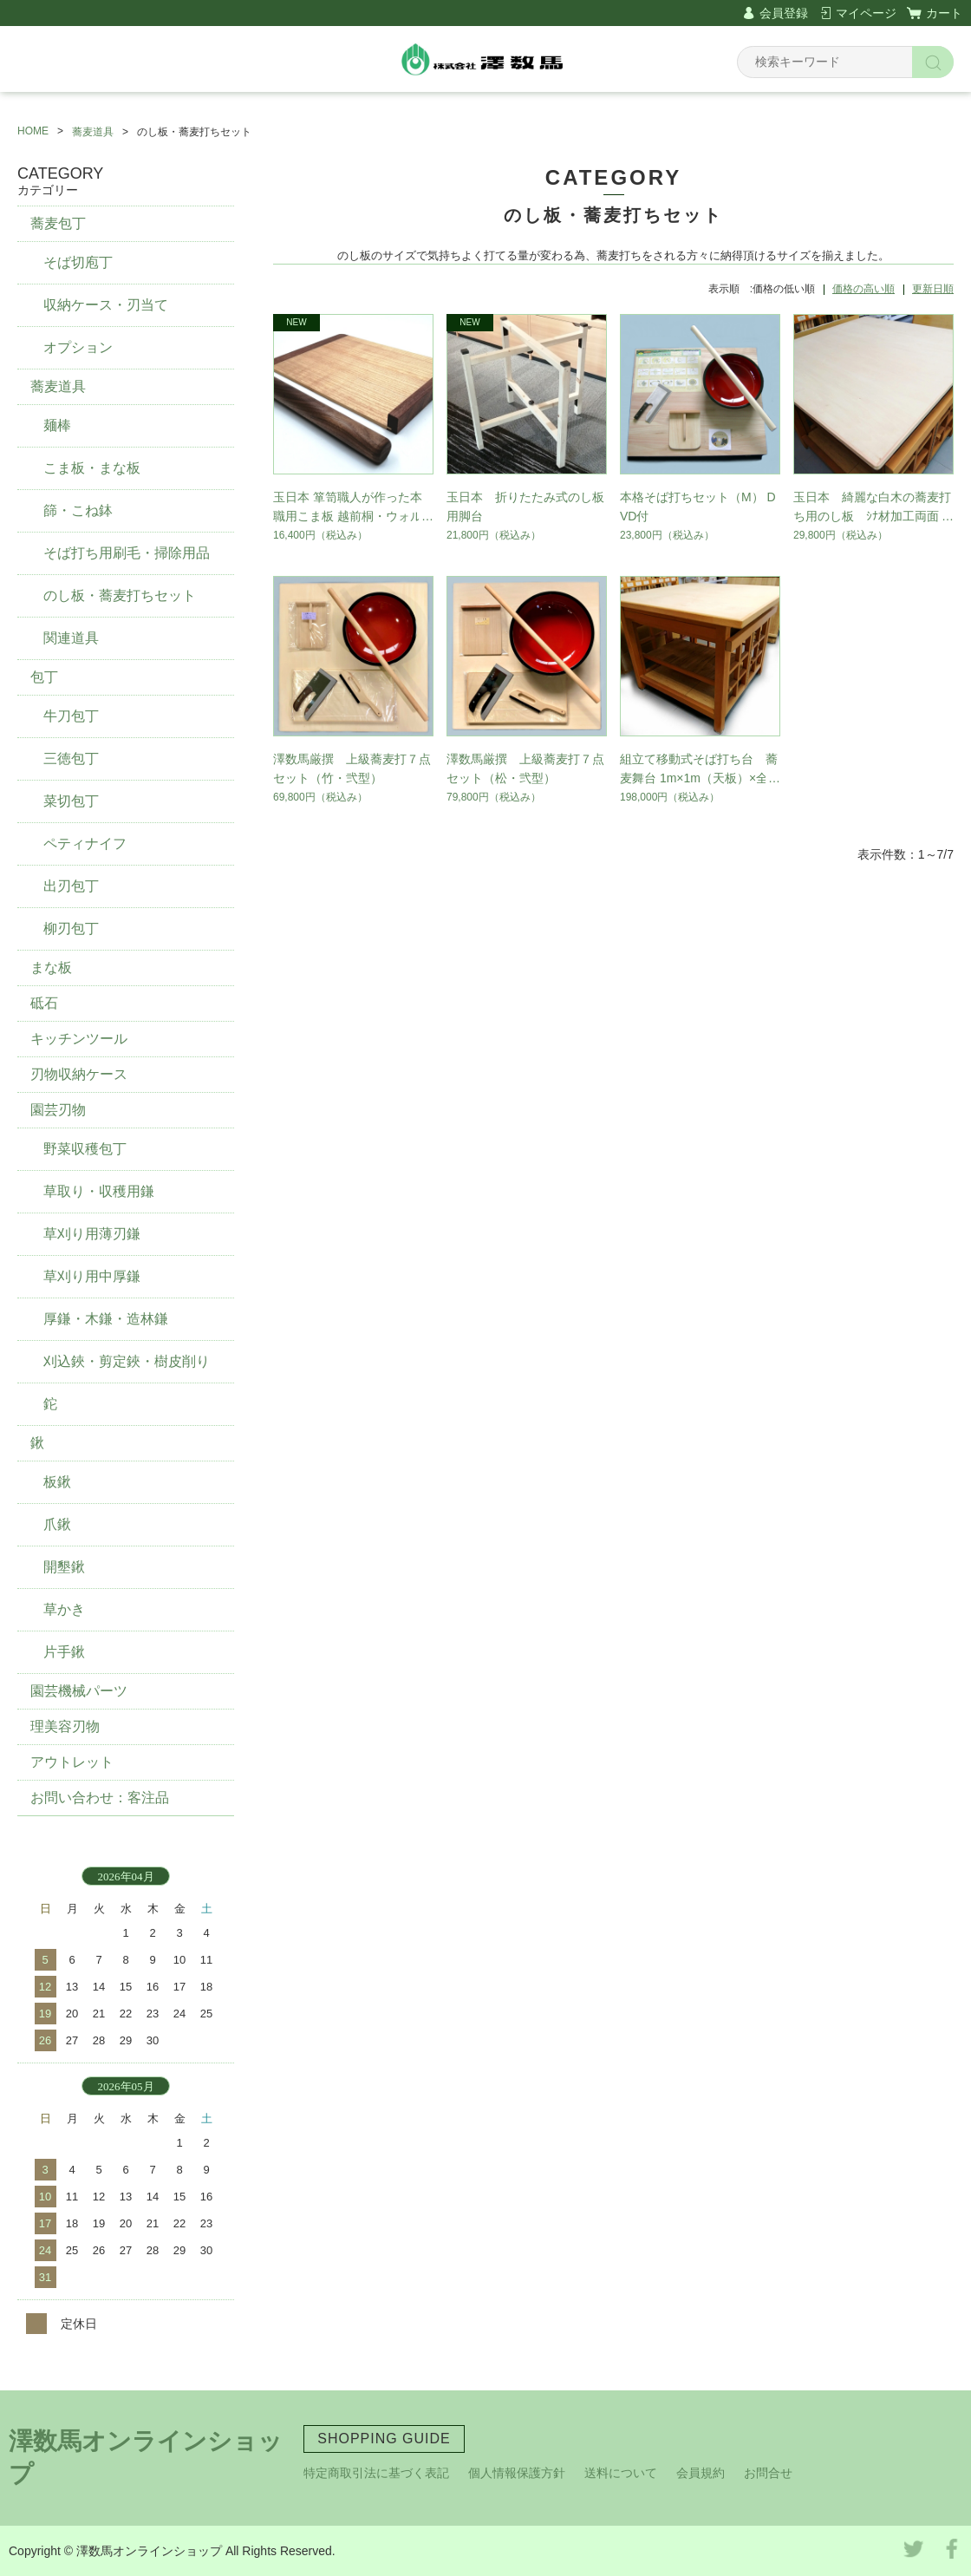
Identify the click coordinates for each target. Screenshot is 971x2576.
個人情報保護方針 (516, 2473)
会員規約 (700, 2473)
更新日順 (933, 289)
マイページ (866, 13)
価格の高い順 (863, 289)
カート (944, 13)
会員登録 (783, 13)
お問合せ (768, 2473)
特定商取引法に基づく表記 (376, 2473)
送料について (620, 2473)
